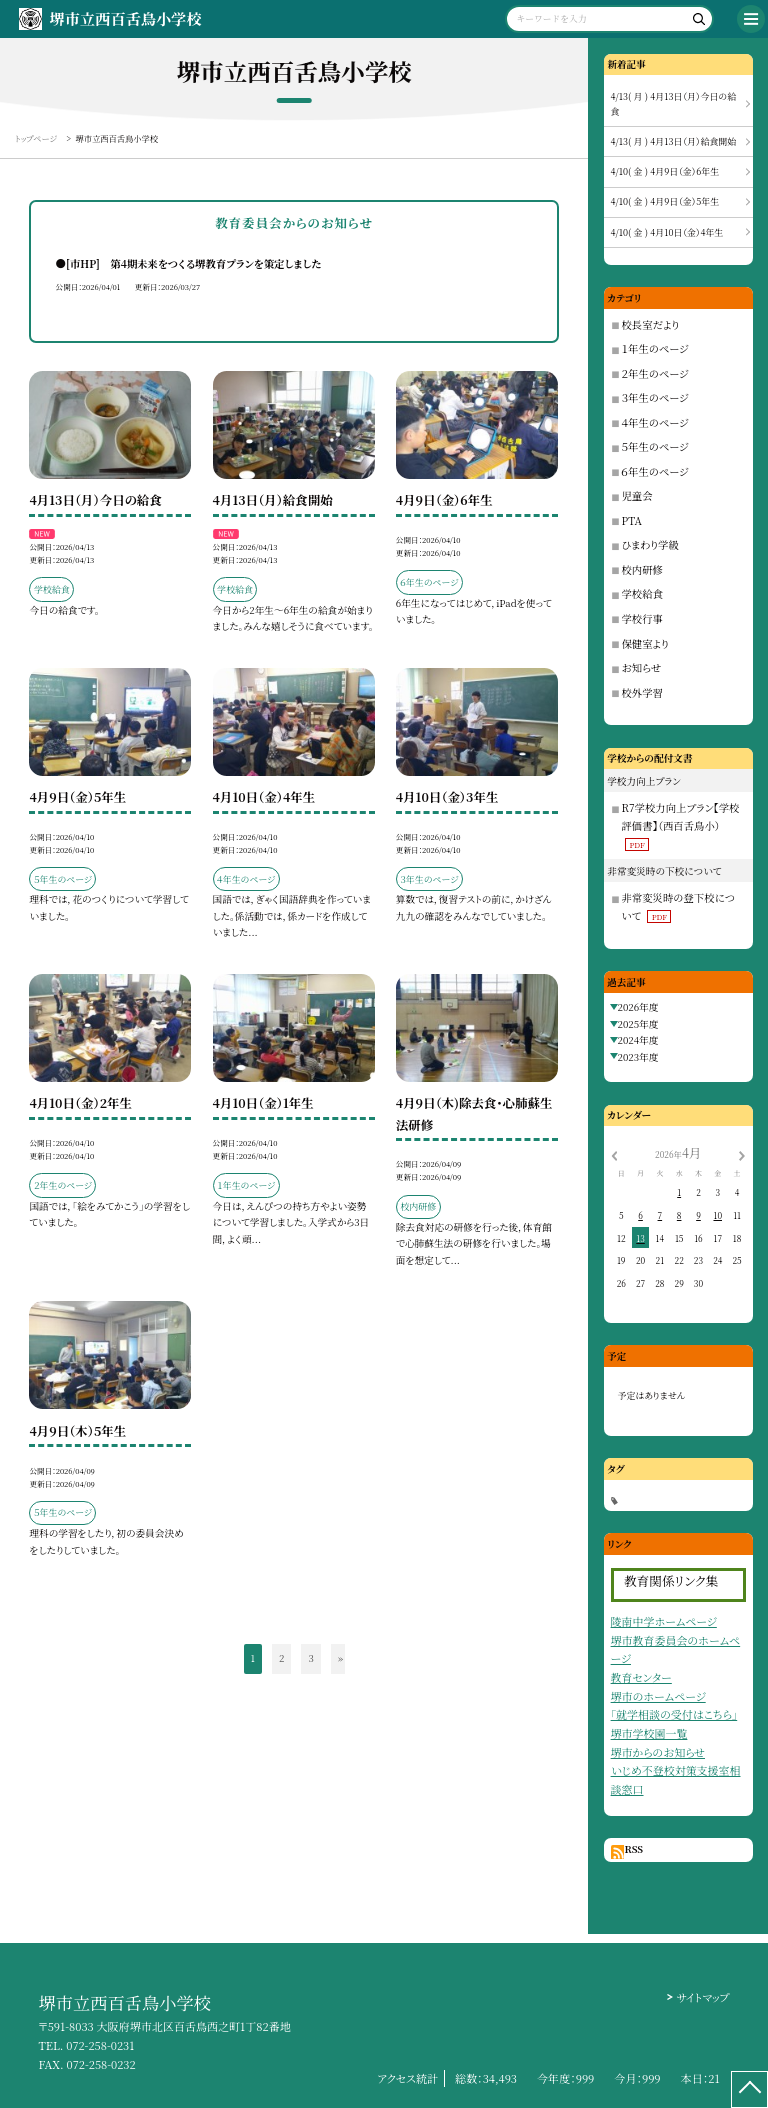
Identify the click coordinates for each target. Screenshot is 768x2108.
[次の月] (742, 1154)
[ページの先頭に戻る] (749, 2089)
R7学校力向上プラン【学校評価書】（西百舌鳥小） (681, 825)
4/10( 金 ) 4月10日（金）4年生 (667, 232)
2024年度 (638, 1040)
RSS (633, 1849)
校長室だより (651, 324)
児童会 (637, 495)
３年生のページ (655, 397)
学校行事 (642, 618)
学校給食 (642, 593)
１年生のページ (655, 348)
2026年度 (638, 1007)
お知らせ (642, 667)
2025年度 (638, 1024)
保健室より (645, 643)
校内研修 (642, 569)
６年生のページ (655, 471)
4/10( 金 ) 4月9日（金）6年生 (665, 171)
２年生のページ (655, 373)
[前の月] (614, 1154)
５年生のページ (655, 446)
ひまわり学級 (650, 544)
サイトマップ (702, 1997)
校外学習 (642, 692)
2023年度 (638, 1057)
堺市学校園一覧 (649, 1733)
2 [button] (281, 1658)
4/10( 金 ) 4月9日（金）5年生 (665, 201)
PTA (632, 520)
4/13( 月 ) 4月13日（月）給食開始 (674, 141)
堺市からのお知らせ (658, 1752)
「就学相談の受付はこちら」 (674, 1714)
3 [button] (310, 1658)
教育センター (641, 1677)
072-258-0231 (100, 2045)
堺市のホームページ (658, 1696)
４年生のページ (655, 422)
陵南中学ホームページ (664, 1621)
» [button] (340, 1658)
